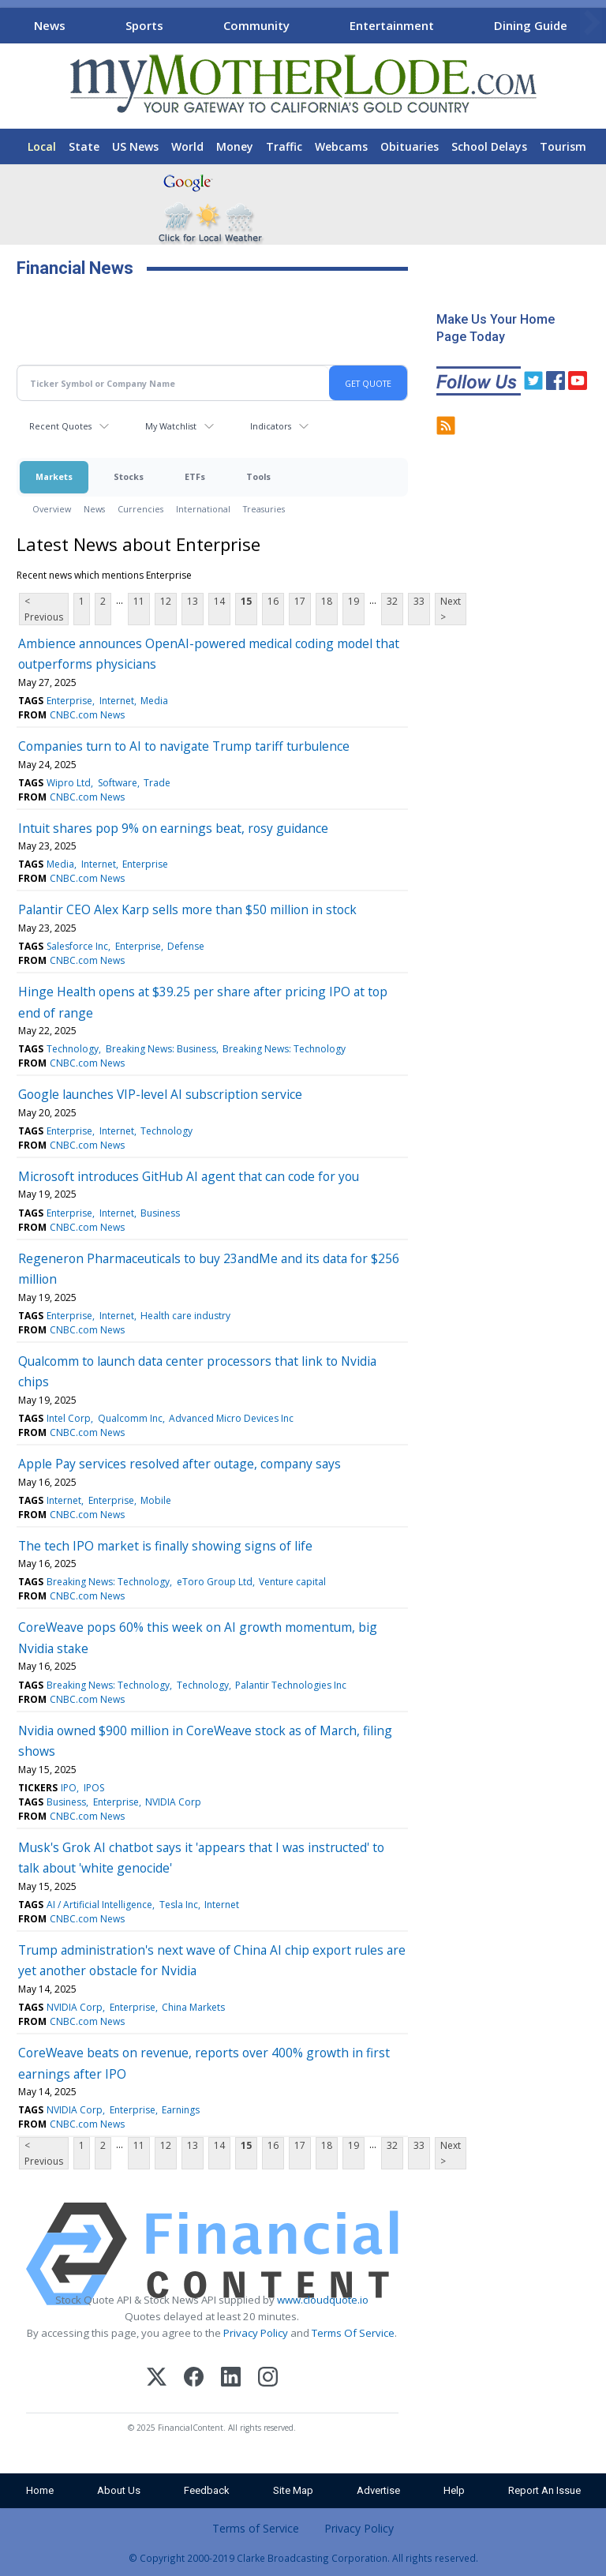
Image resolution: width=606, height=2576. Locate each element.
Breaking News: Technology (284, 1049)
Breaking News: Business (161, 1049)
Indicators (270, 426)
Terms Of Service (353, 2333)
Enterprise (69, 700)
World (187, 146)
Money (234, 146)
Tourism (563, 146)
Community (256, 25)
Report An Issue (544, 2490)
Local (42, 146)
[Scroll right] (591, 23)
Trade (157, 782)
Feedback (207, 2490)
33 (419, 601)
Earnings (181, 2110)
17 (299, 601)
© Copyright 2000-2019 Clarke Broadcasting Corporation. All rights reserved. (303, 2558)
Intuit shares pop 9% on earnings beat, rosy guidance (173, 828)
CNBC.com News (87, 715)
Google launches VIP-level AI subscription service (160, 1094)
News (49, 25)
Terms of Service (255, 2528)
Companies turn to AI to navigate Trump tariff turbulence (184, 746)
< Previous (43, 608)
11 (138, 601)
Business (160, 1213)
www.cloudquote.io (322, 2300)
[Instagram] (268, 2379)
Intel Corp (69, 1418)
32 (392, 601)
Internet (116, 700)
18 (326, 601)
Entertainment (392, 25)
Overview (51, 509)
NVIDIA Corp (173, 1802)
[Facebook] (194, 2379)
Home (40, 2490)
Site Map (293, 2490)
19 (353, 601)
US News (135, 146)
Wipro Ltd (69, 782)
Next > (450, 608)
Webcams (341, 146)
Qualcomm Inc (130, 1418)
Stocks (129, 476)
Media (154, 700)
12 (165, 601)
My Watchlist (170, 426)
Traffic (284, 146)
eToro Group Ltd (214, 1581)
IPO (69, 1787)
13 (192, 601)
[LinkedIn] (231, 2379)
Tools (258, 476)
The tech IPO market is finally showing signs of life (165, 1545)
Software (117, 782)
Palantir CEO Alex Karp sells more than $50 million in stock (187, 909)
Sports (144, 25)
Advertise (378, 2490)
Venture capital (292, 1581)
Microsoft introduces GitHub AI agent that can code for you (188, 1176)
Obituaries (409, 146)
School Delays (489, 146)
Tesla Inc (178, 1904)
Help (454, 2490)
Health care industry (185, 1315)
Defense (185, 946)
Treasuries (264, 509)
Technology (73, 1049)
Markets (54, 476)
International (203, 509)
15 (246, 601)
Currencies (140, 509)
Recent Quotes (60, 426)
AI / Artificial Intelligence (99, 1904)
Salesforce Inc (77, 946)
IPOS (94, 1787)
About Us (118, 2490)
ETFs (195, 476)
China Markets (193, 2007)
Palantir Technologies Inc (290, 1685)
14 (219, 601)
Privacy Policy (255, 2333)
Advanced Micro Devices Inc (231, 1418)
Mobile (155, 1500)
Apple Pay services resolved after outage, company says (179, 1463)
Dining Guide (530, 25)
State (84, 146)
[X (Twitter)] (156, 2379)
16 (273, 601)
